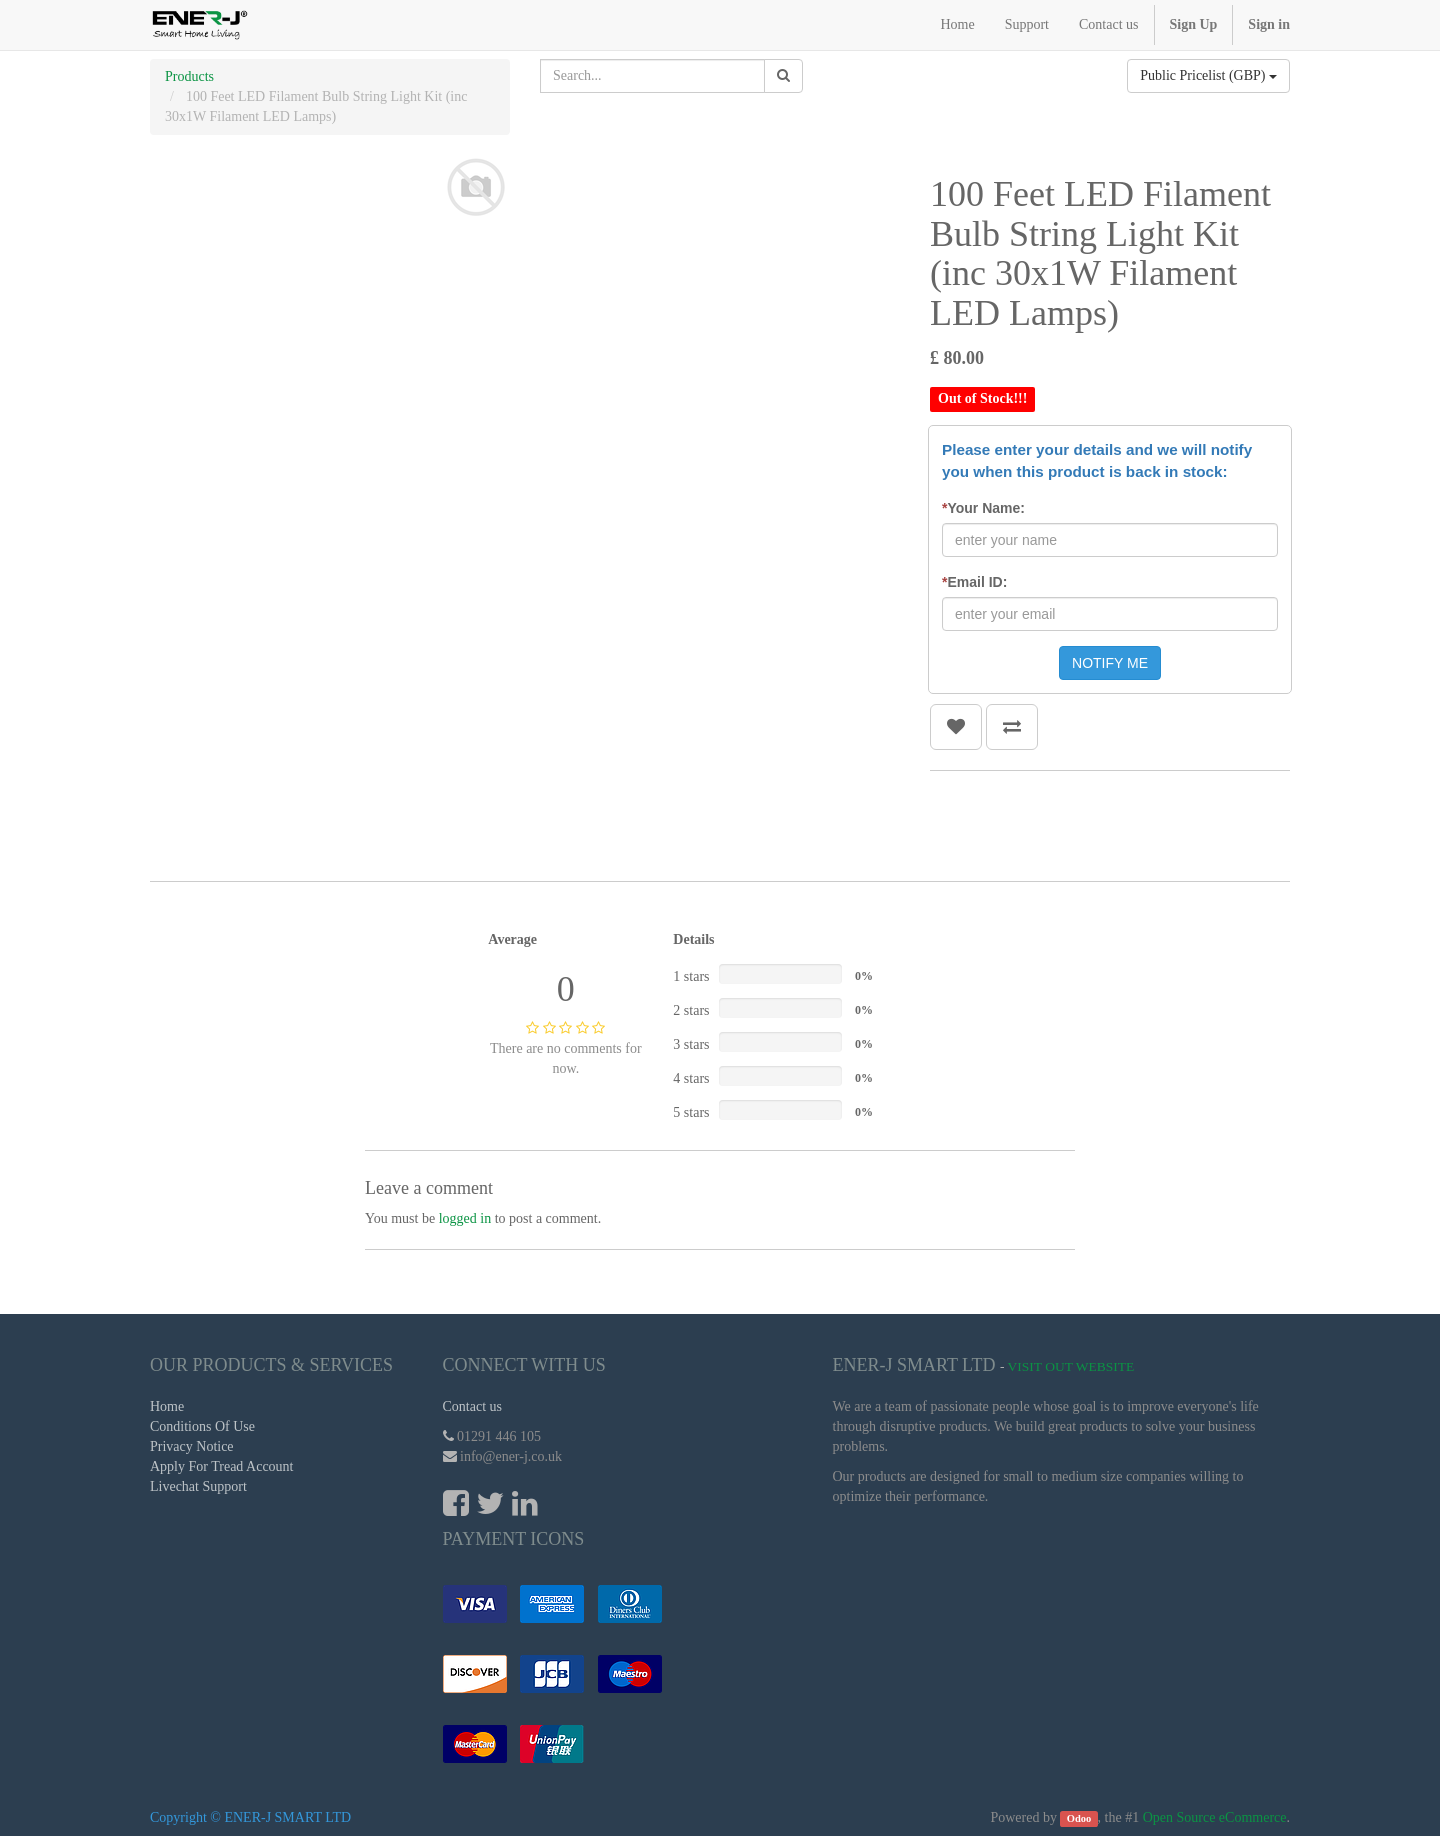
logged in (465, 1218)
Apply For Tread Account (222, 1466)
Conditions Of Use (202, 1426)
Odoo (1079, 1818)
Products (189, 76)
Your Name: (983, 508)
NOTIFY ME (1110, 663)
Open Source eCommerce (1215, 1817)
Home (167, 1406)
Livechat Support (198, 1486)
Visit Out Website (1071, 1366)
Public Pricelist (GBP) (1208, 75)
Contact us (473, 1406)
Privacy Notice (192, 1446)
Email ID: (974, 582)
